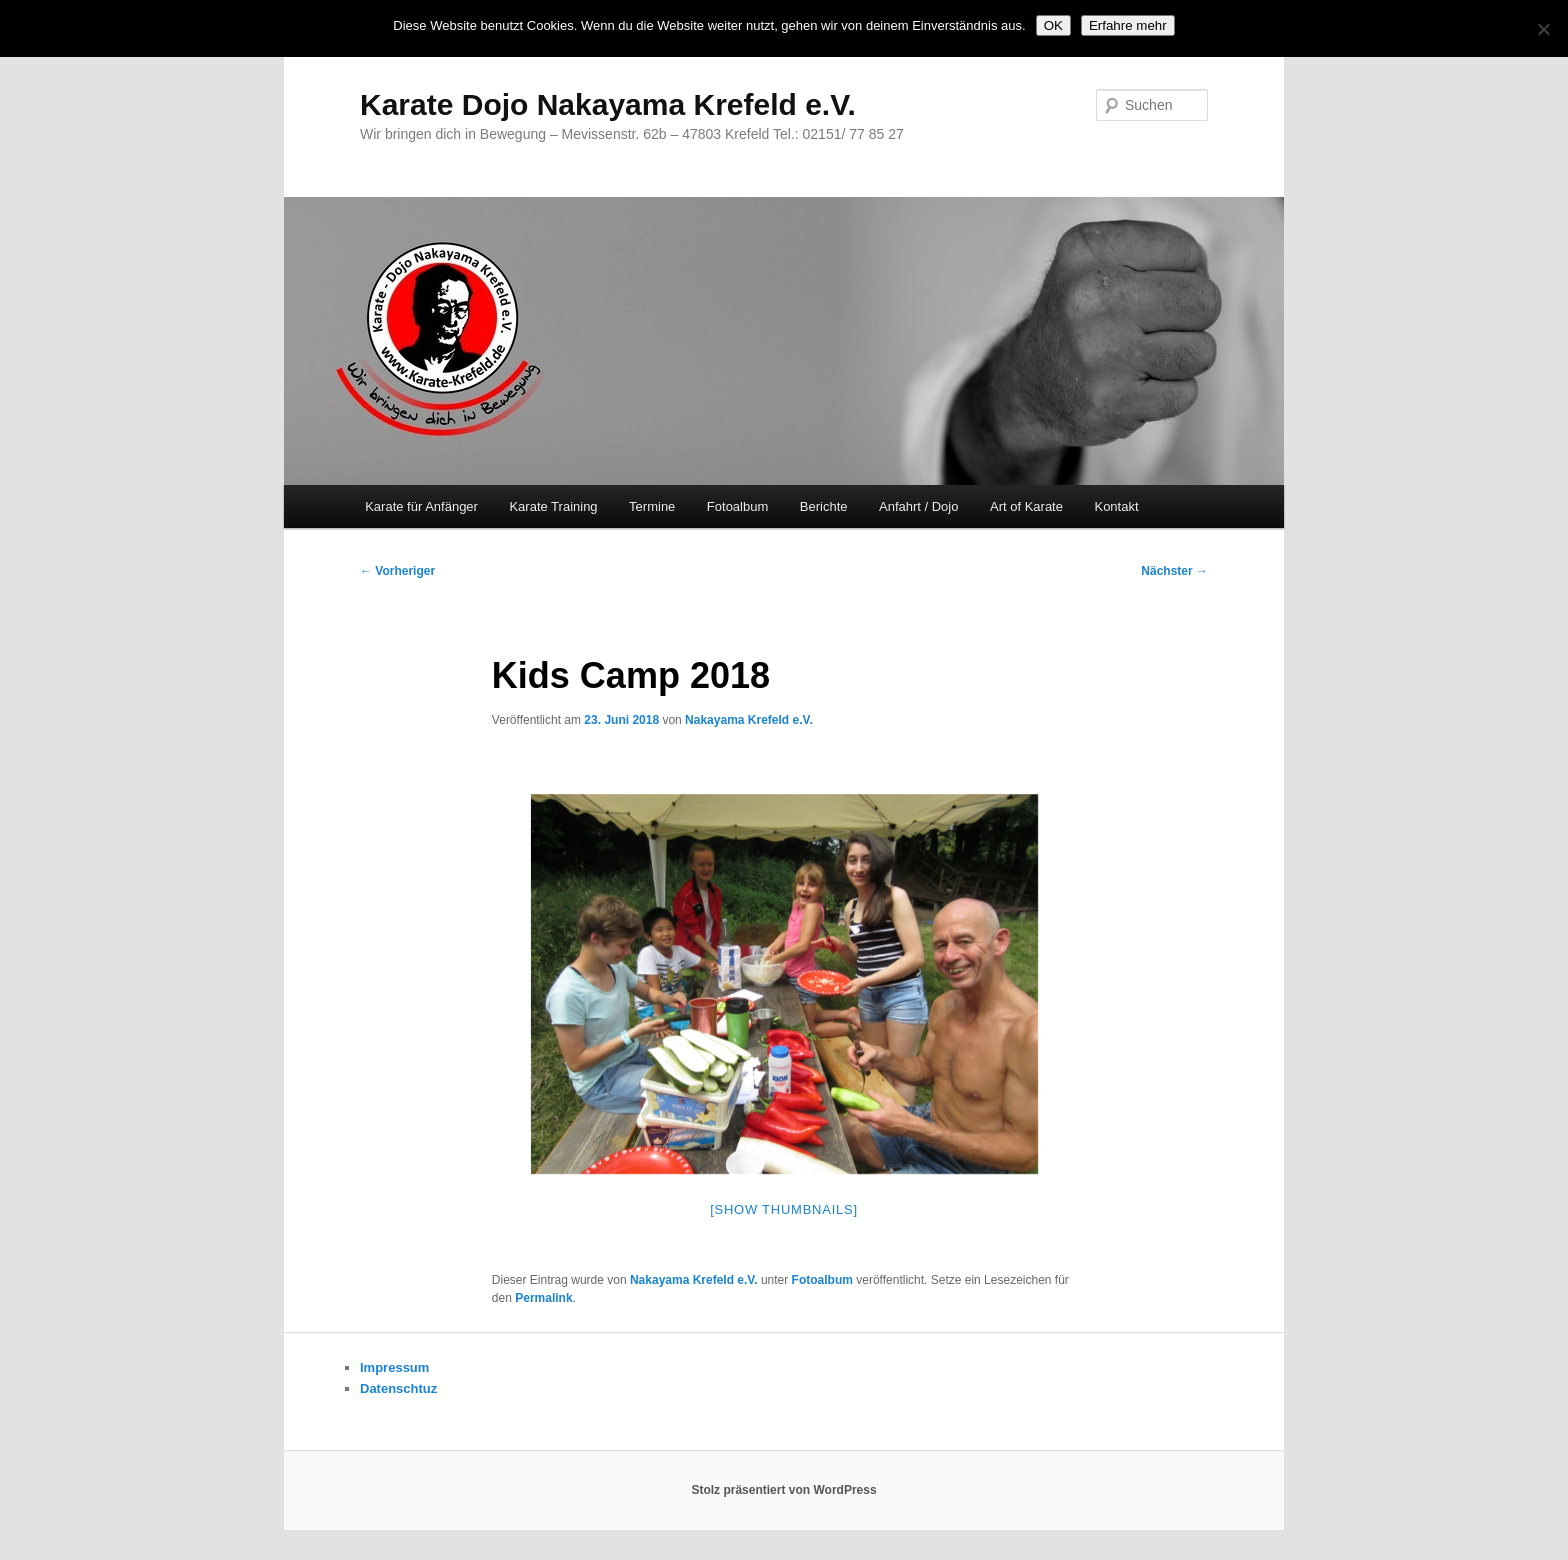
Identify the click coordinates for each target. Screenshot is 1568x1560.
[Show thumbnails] (784, 1209)
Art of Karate (1026, 506)
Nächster (1174, 571)
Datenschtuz (398, 1388)
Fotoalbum (737, 506)
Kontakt (1116, 506)
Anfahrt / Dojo (919, 506)
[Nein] (1543, 29)
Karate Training (553, 506)
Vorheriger (397, 571)
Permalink (543, 1298)
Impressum (394, 1367)
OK (1053, 25)
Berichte (824, 506)
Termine (652, 506)
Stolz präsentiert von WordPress (783, 1490)
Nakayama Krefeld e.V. (749, 720)
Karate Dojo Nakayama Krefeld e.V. (608, 104)
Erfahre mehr (1128, 25)
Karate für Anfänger (421, 506)
